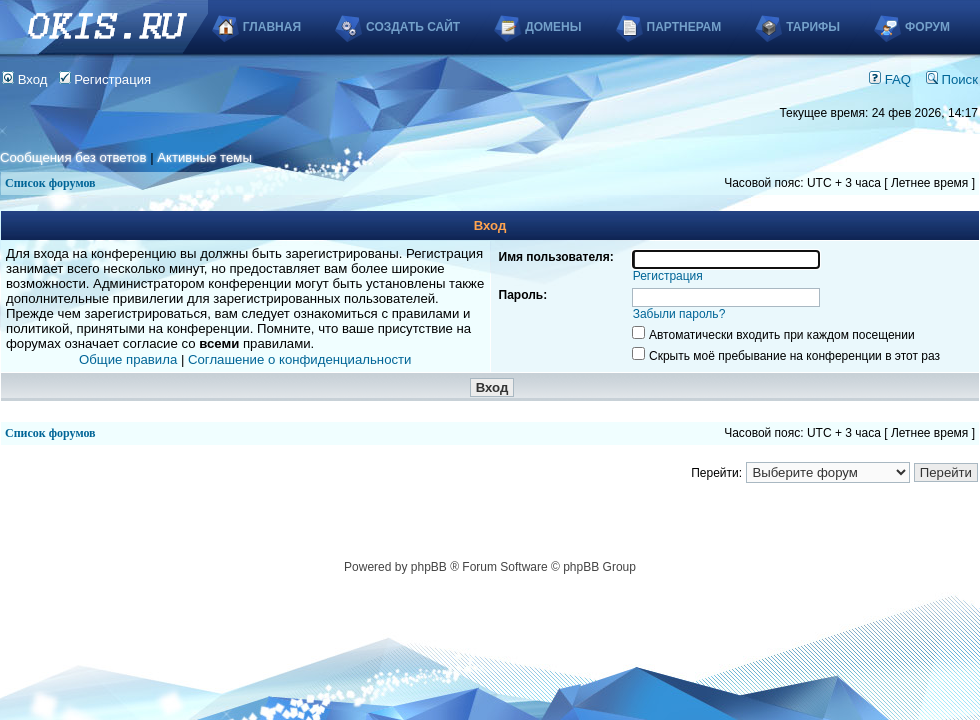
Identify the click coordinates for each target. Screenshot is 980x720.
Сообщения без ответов (73, 157)
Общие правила (128, 359)
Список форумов (50, 183)
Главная (272, 27)
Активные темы (204, 157)
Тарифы (813, 27)
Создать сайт (413, 27)
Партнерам (684, 27)
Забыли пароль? (679, 314)
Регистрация (105, 79)
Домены (553, 27)
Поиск (952, 79)
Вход (25, 79)
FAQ (890, 79)
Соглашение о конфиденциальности (299, 359)
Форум (927, 27)
